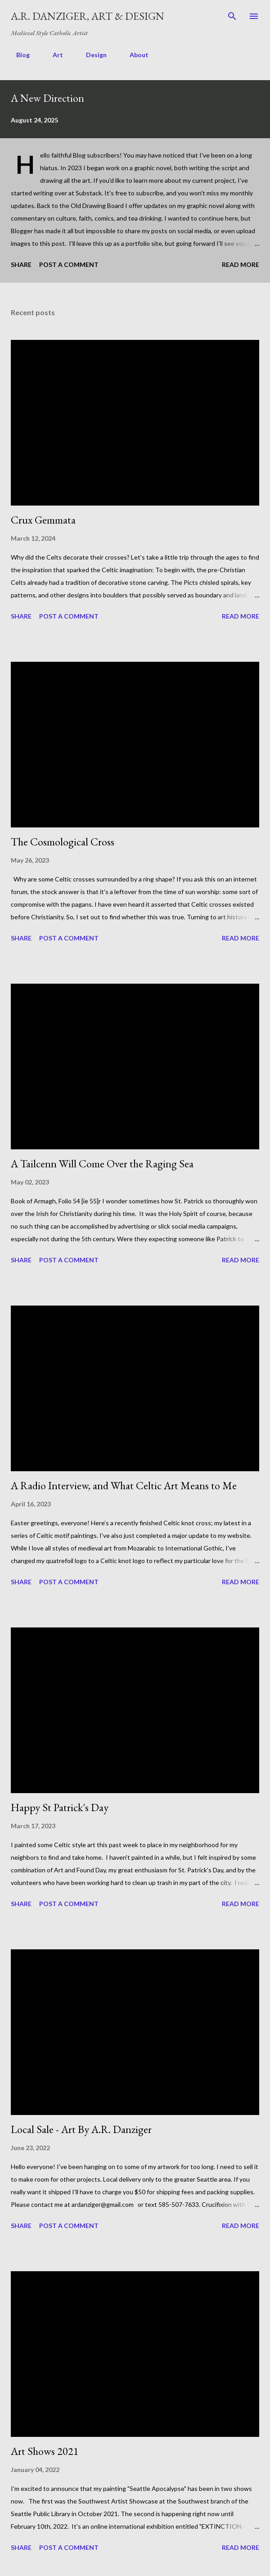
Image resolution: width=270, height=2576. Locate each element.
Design (91, 55)
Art (52, 55)
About (133, 55)
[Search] (232, 16)
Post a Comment (69, 264)
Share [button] (21, 264)
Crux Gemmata (43, 520)
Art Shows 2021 (45, 2451)
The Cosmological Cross (62, 842)
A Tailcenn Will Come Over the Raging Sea (102, 1163)
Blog (17, 55)
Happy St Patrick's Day (59, 1807)
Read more (240, 264)
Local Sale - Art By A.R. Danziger (81, 2129)
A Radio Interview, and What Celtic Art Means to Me (124, 1485)
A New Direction (47, 98)
